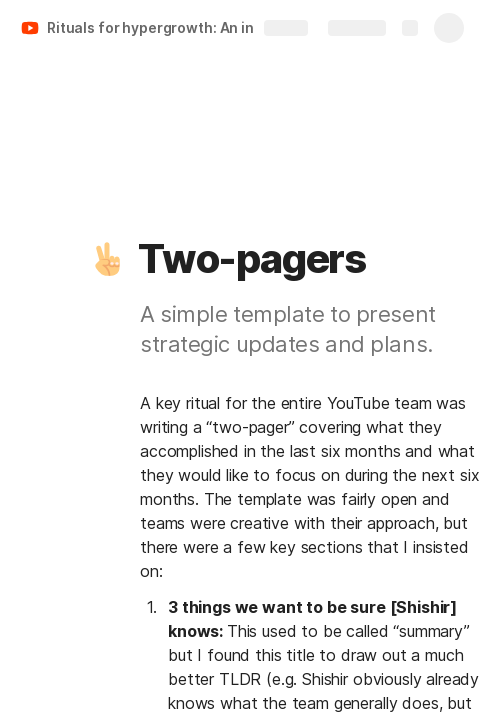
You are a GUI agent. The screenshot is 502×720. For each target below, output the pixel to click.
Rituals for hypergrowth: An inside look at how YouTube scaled (163, 27)
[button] (107, 259)
